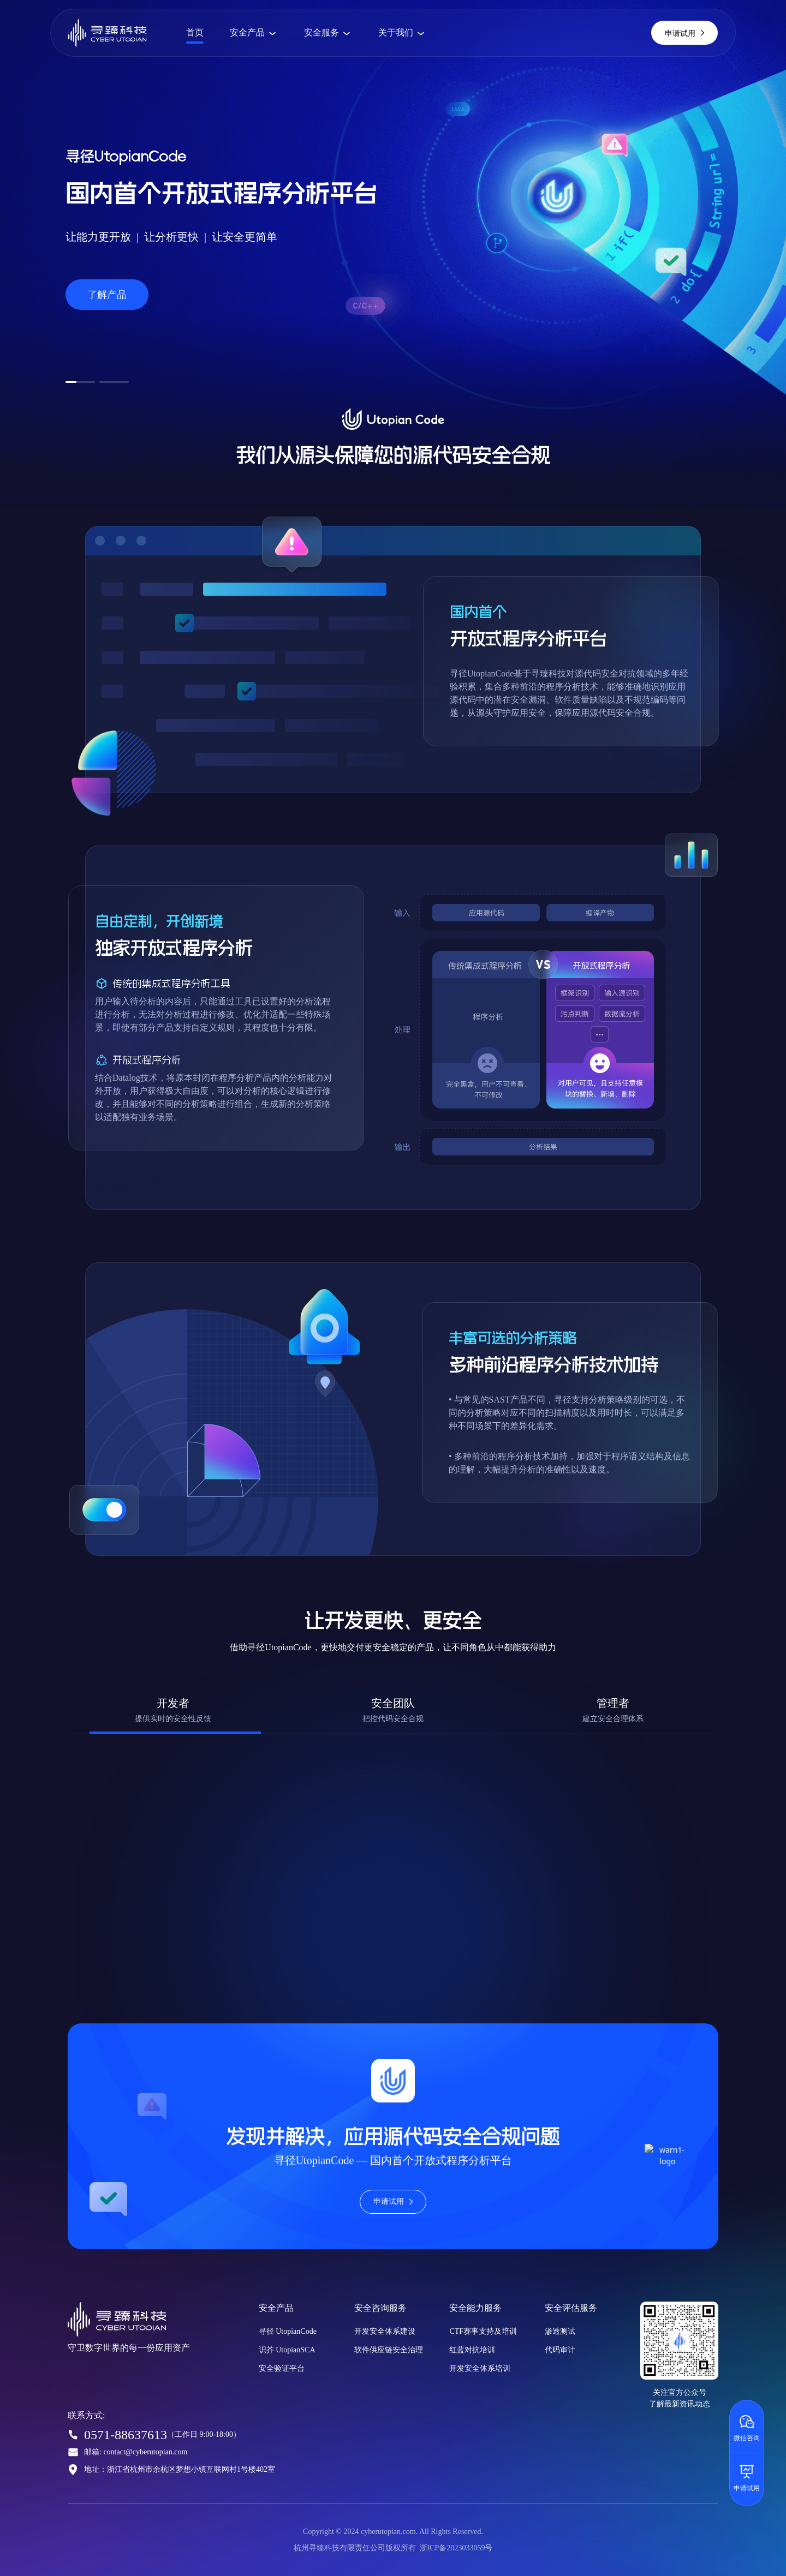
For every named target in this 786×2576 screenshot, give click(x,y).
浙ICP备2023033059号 (456, 2548)
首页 (195, 32)
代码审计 (560, 2350)
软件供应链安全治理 (388, 2350)
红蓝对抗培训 (472, 2350)
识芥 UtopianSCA (287, 2350)
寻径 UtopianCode (288, 2331)
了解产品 (107, 294)
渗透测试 (560, 2331)
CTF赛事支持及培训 (483, 2331)
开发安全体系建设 (384, 2331)
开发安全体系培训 (479, 2368)
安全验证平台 (282, 2368)
